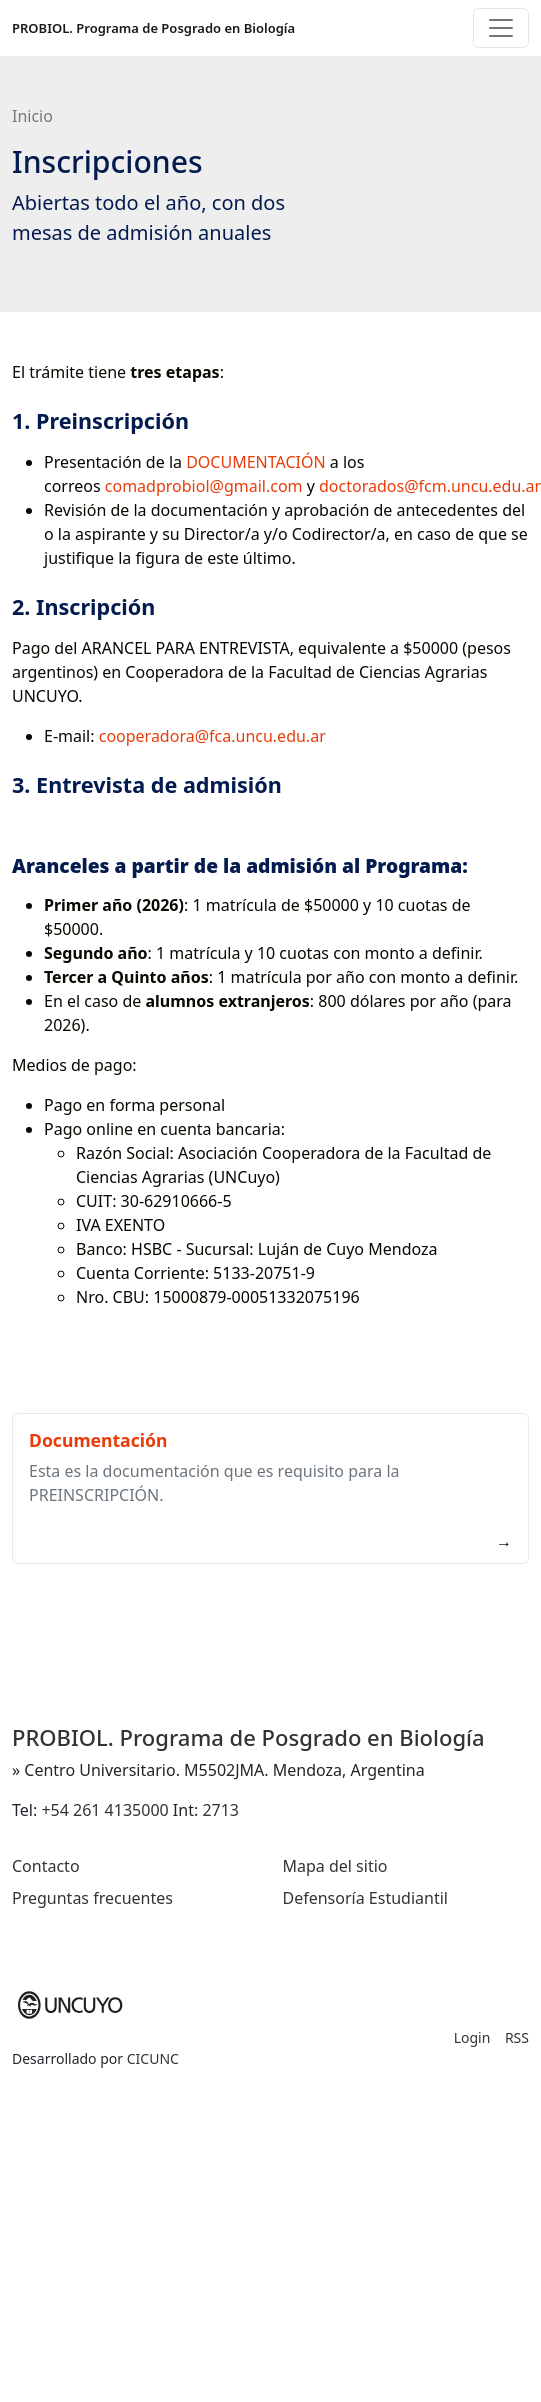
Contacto (46, 1866)
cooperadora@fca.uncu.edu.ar (212, 736)
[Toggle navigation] (501, 28)
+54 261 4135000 (104, 1810)
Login (472, 2037)
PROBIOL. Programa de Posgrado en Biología (153, 28)
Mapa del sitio (335, 1866)
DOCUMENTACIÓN (255, 462)
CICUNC (153, 2058)
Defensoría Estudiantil (365, 1898)
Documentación (98, 1440)
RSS (517, 2037)
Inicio (32, 116)
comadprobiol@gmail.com (204, 486)
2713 (220, 1810)
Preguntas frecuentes (92, 1898)
